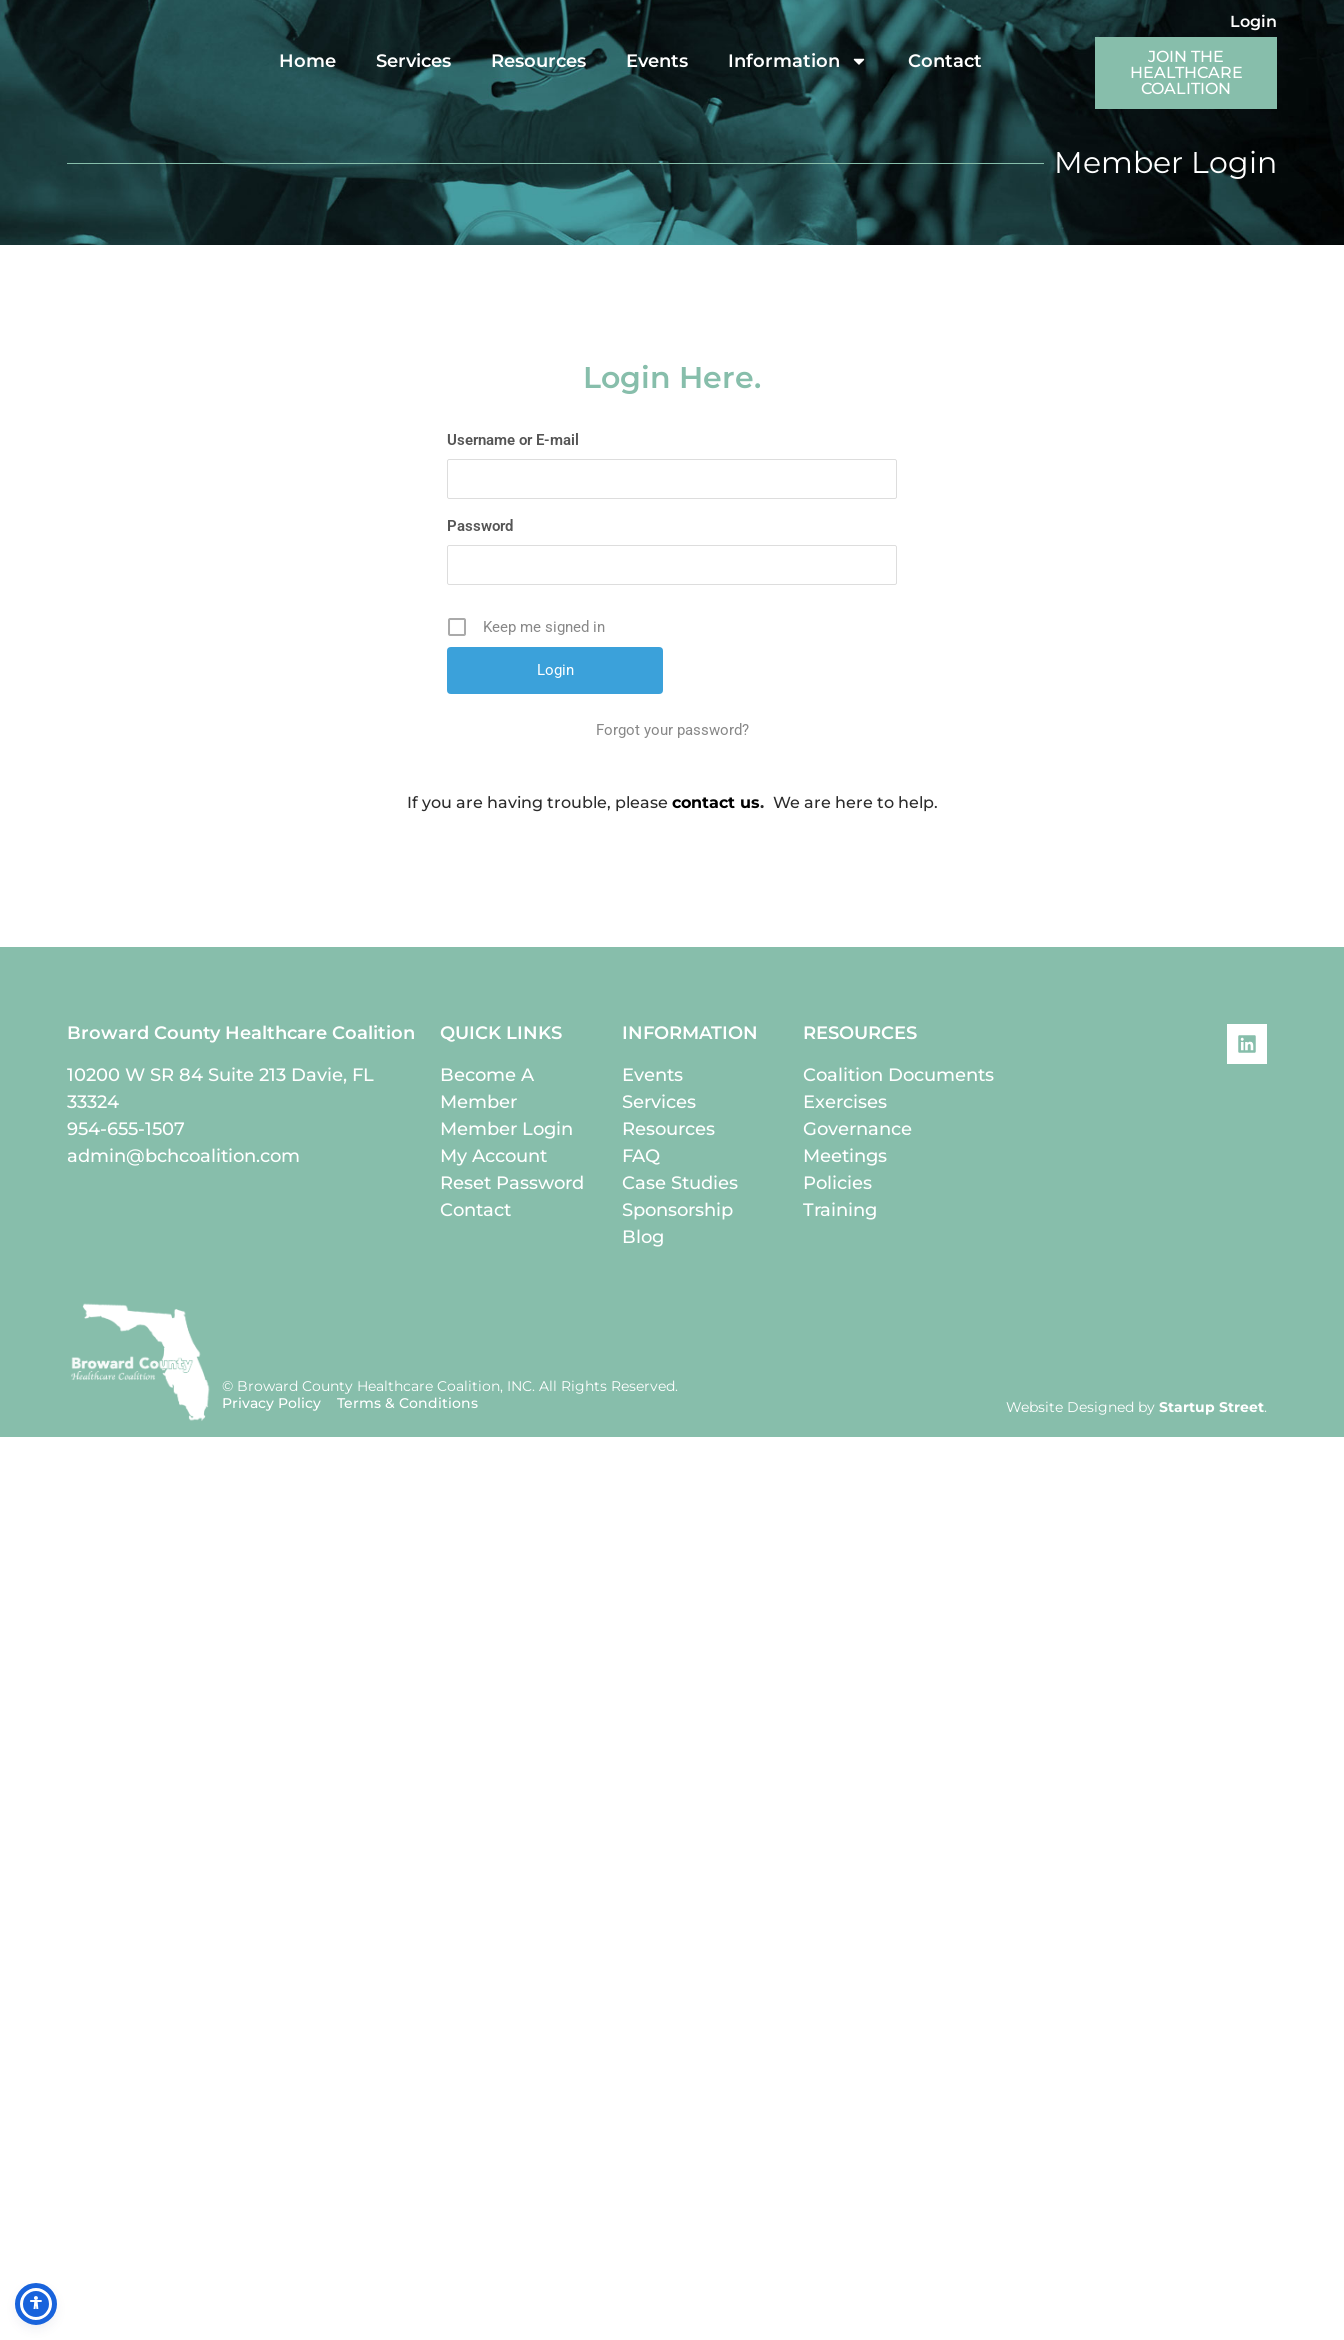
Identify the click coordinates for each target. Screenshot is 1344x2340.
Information (798, 61)
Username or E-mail (513, 440)
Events (657, 61)
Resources (538, 61)
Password (480, 526)
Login (1253, 21)
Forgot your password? (672, 730)
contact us (716, 802)
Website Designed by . (1136, 1407)
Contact (945, 61)
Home (307, 61)
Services (413, 61)
